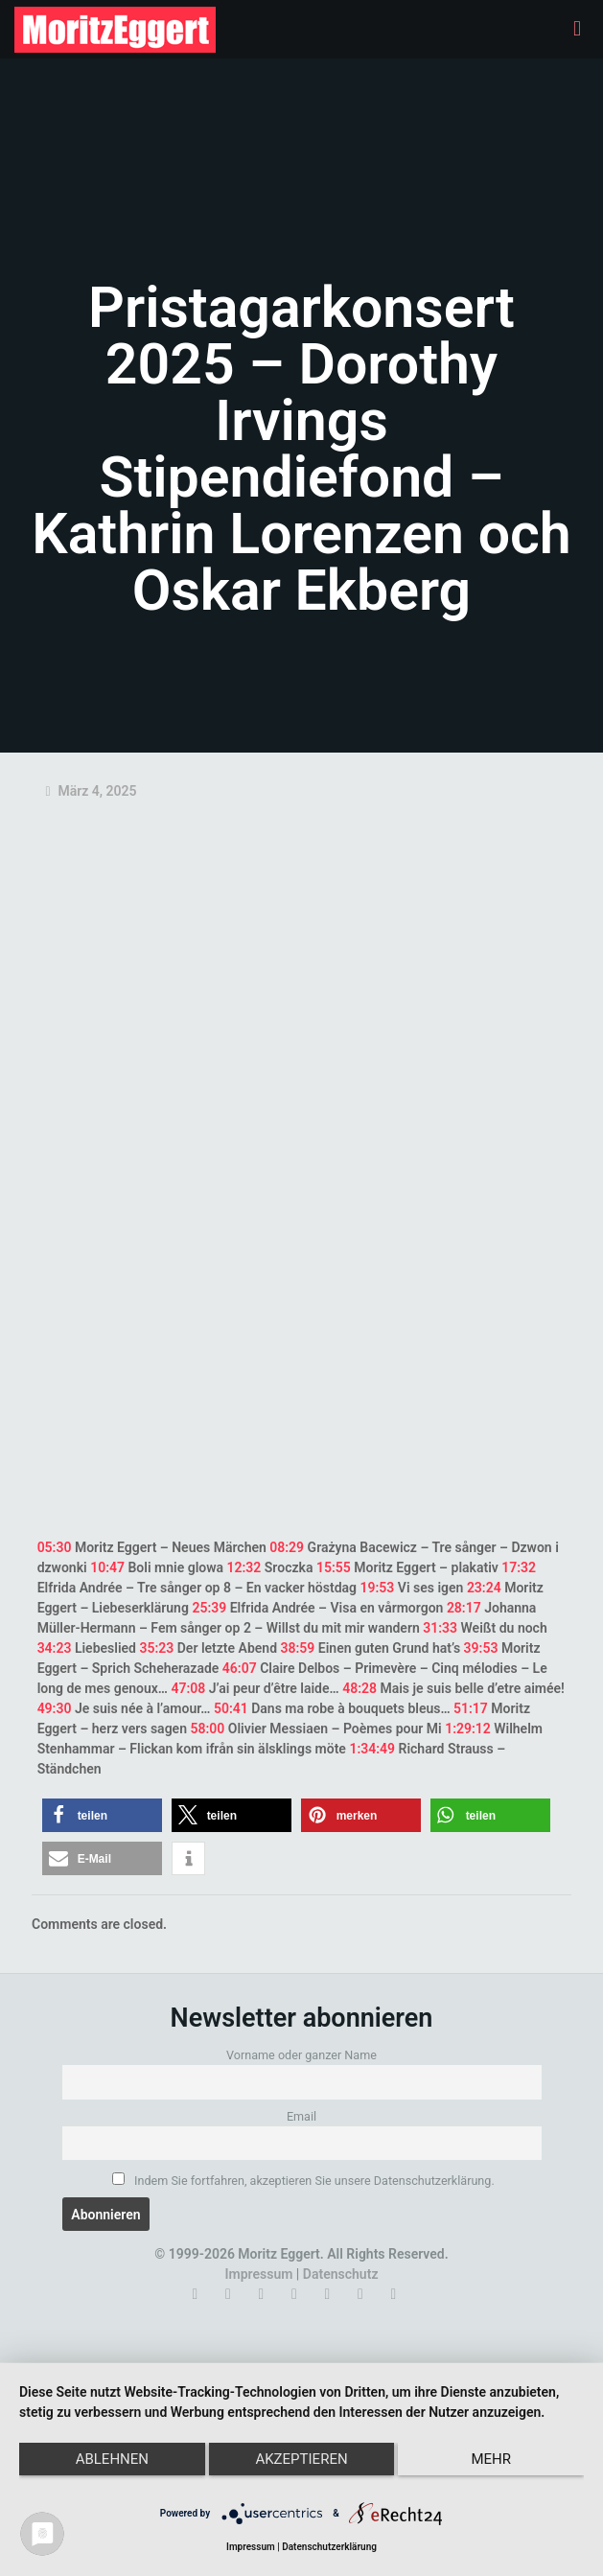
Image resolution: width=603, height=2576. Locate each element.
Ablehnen (112, 2459)
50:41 (231, 1708)
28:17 (464, 1607)
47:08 (188, 1688)
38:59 (298, 1648)
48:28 (359, 1688)
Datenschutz (341, 2274)
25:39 (209, 1607)
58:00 (207, 1728)
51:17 (470, 1708)
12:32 (244, 1567)
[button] (102, 1815)
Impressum (259, 2274)
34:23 (54, 1648)
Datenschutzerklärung (329, 2546)
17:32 (518, 1567)
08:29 (286, 1547)
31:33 (440, 1628)
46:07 (239, 1668)
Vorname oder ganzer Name (301, 2055)
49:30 (54, 1708)
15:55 (333, 1567)
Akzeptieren (301, 2459)
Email (301, 2116)
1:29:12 (468, 1728)
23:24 (484, 1587)
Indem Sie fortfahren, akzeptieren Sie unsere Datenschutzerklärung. (303, 2180)
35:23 (156, 1648)
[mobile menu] (577, 28)
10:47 (107, 1567)
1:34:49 (372, 1748)
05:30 (54, 1547)
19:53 (377, 1587)
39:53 (481, 1648)
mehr (491, 2459)
